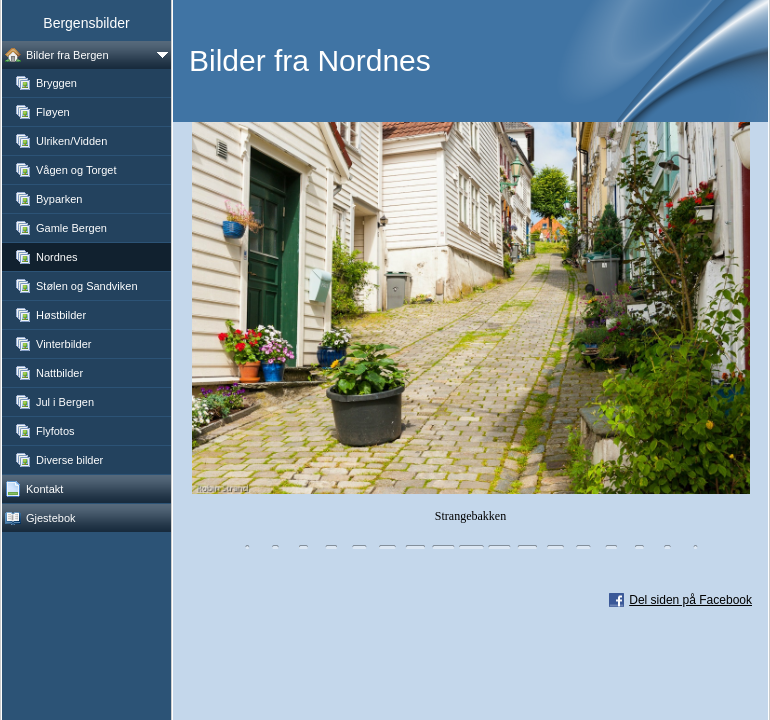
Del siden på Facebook (690, 600)
